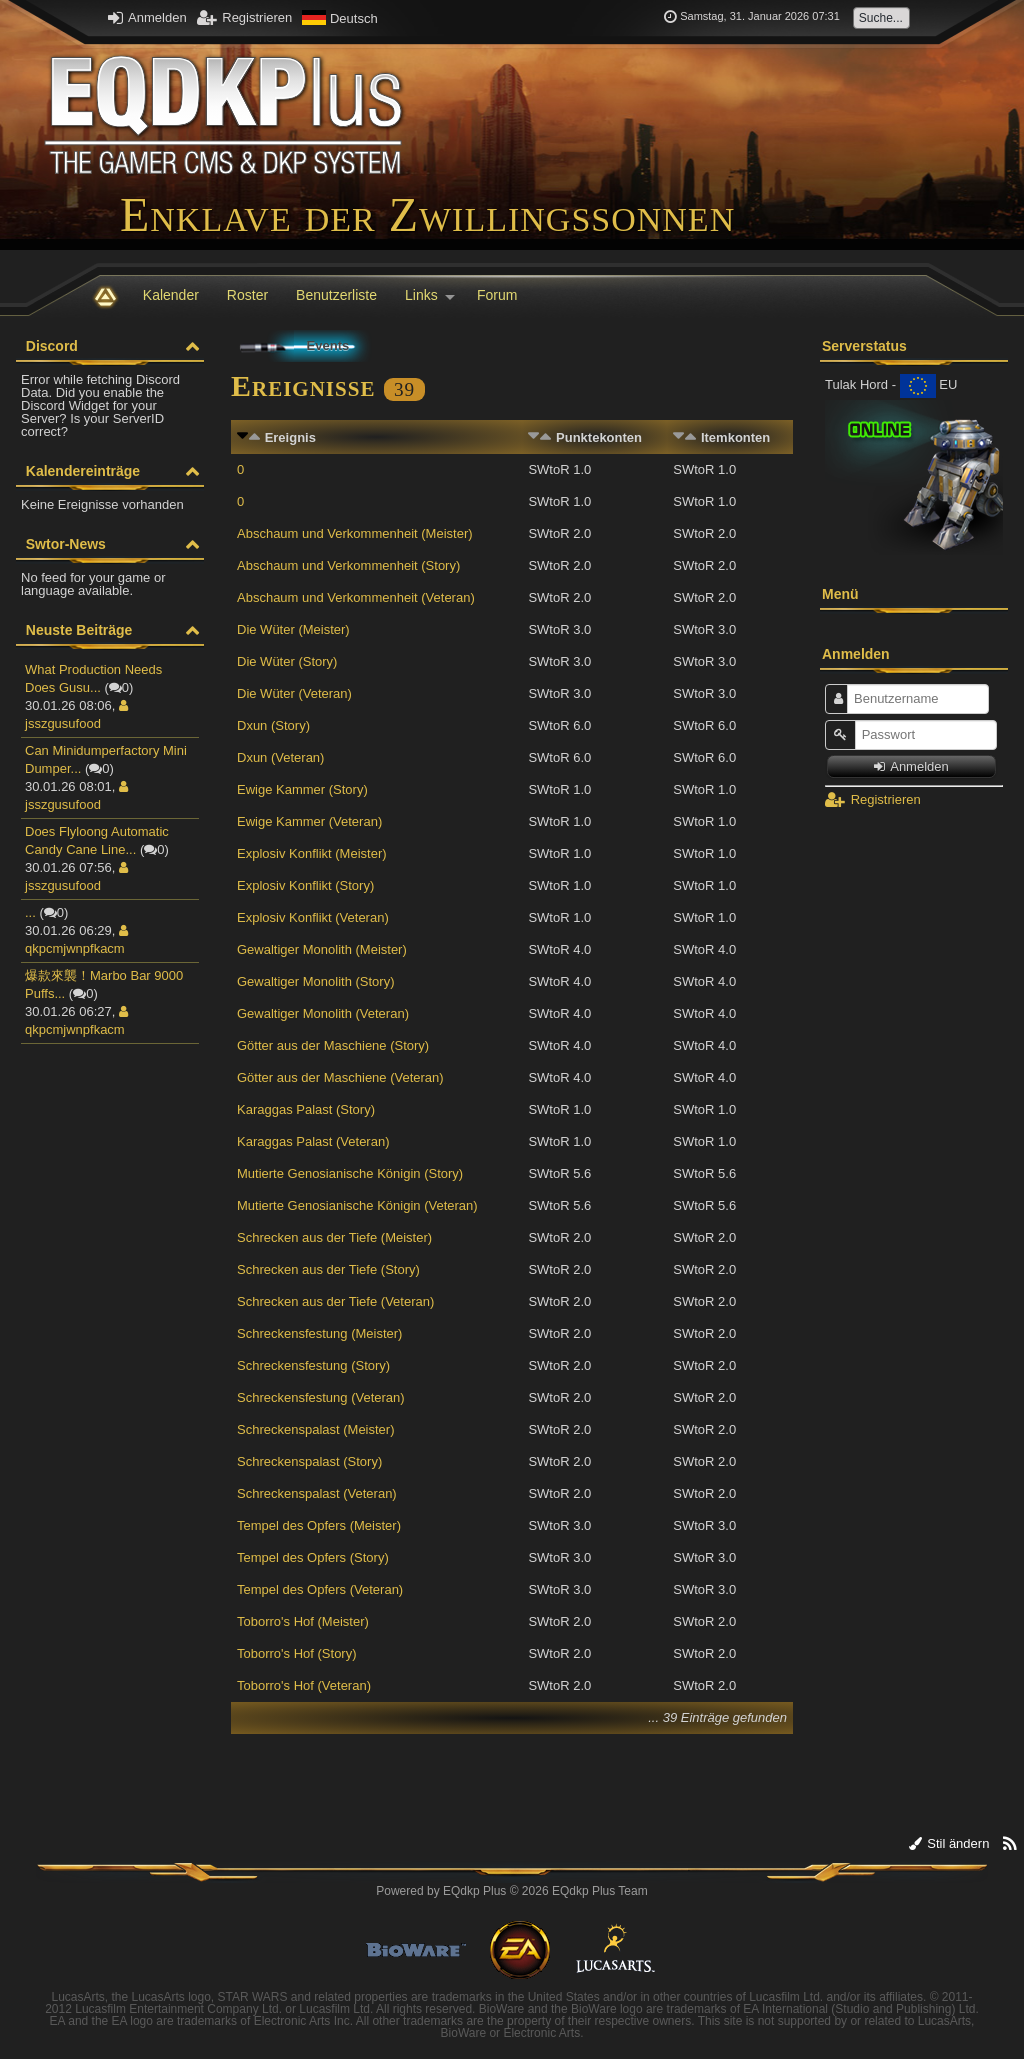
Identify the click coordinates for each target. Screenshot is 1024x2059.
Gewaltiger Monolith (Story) (316, 981)
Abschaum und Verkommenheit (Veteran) (356, 597)
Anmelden (147, 17)
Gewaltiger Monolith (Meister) (322, 949)
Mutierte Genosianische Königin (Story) (350, 1173)
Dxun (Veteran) (280, 757)
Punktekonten (599, 437)
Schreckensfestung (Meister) (319, 1333)
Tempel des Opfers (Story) (313, 1557)
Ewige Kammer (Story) (302, 789)
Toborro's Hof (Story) (297, 1653)
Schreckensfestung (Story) (313, 1365)
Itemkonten (735, 437)
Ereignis (290, 437)
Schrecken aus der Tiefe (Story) (328, 1269)
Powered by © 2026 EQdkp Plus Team (511, 1891)
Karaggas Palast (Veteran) (313, 1141)
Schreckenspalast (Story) (309, 1461)
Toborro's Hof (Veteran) (304, 1685)
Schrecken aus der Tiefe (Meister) (334, 1237)
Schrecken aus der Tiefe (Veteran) (335, 1301)
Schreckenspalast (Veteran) (317, 1493)
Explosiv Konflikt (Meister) (312, 853)
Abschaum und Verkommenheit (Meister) (355, 533)
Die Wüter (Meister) (293, 629)
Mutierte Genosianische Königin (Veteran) (357, 1205)
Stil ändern (949, 1843)
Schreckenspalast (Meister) (316, 1429)
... (30, 912)
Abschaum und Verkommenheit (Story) (348, 565)
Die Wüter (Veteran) (294, 693)
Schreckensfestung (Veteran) (321, 1397)
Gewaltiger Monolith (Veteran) (323, 1013)
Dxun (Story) (273, 725)
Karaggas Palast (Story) (306, 1109)
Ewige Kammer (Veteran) (309, 821)
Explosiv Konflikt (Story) (305, 885)
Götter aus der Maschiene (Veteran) (340, 1077)
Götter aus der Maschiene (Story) (333, 1045)
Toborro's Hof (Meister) (303, 1621)
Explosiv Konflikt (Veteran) (313, 917)
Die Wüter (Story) (287, 661)
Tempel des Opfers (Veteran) (320, 1589)
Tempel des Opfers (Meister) (319, 1525)
